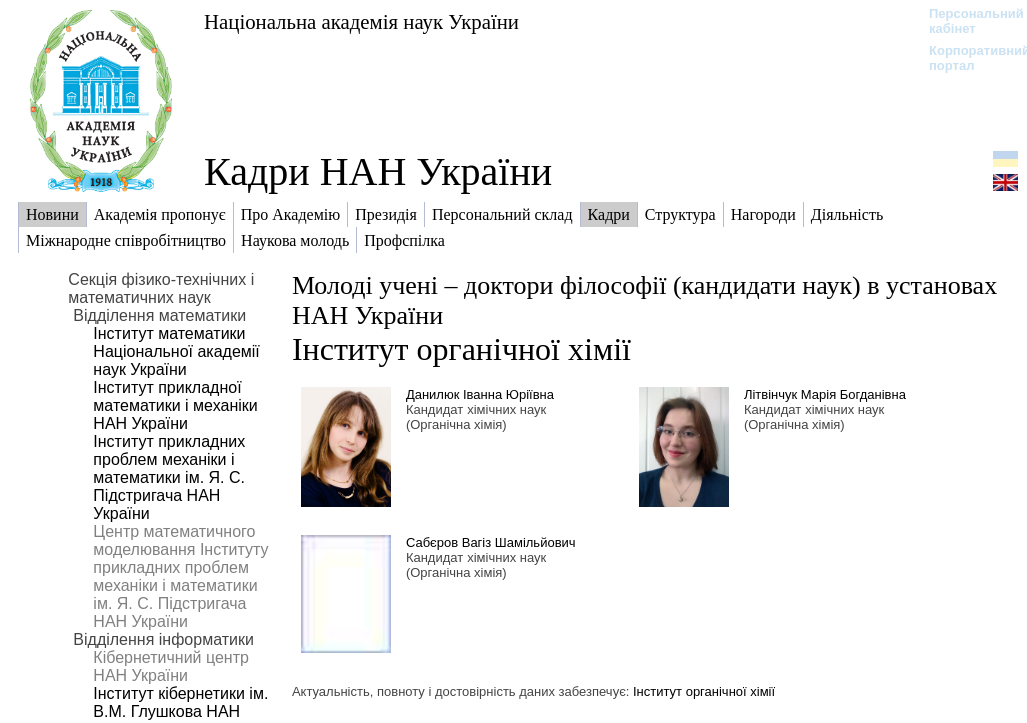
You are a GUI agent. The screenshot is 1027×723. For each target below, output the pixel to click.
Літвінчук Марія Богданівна (825, 394)
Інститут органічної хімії (461, 349)
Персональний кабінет (966, 21)
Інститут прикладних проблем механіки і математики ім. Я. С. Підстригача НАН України (169, 477)
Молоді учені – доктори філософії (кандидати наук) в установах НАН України (644, 300)
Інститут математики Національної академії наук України (176, 351)
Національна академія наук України (361, 21)
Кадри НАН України (378, 171)
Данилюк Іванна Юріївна (480, 394)
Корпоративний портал (966, 58)
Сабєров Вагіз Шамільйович (491, 542)
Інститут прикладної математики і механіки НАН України (175, 405)
